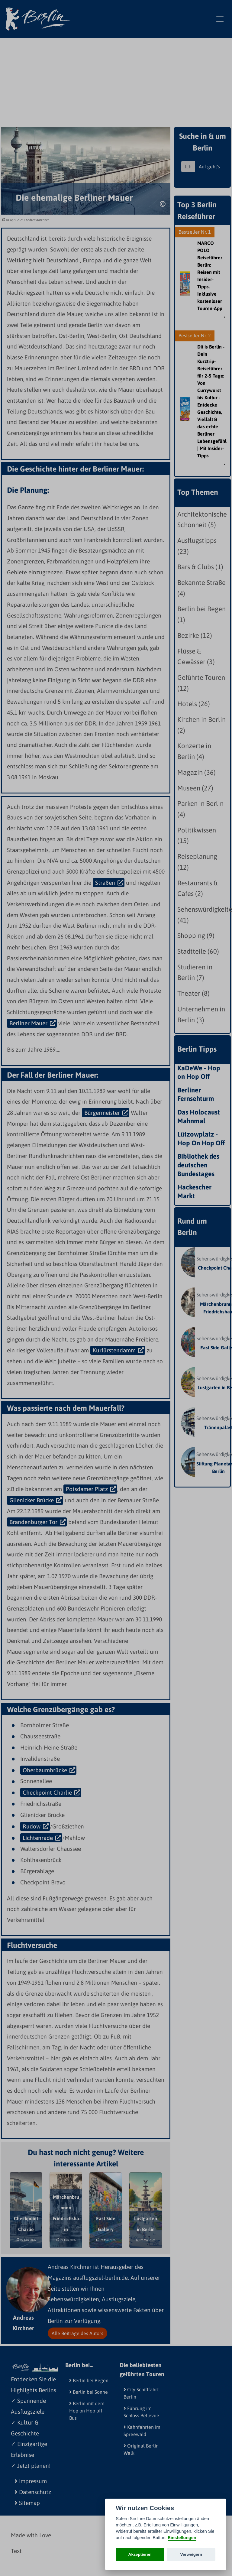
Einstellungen (182, 2537)
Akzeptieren (140, 2554)
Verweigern (191, 2554)
